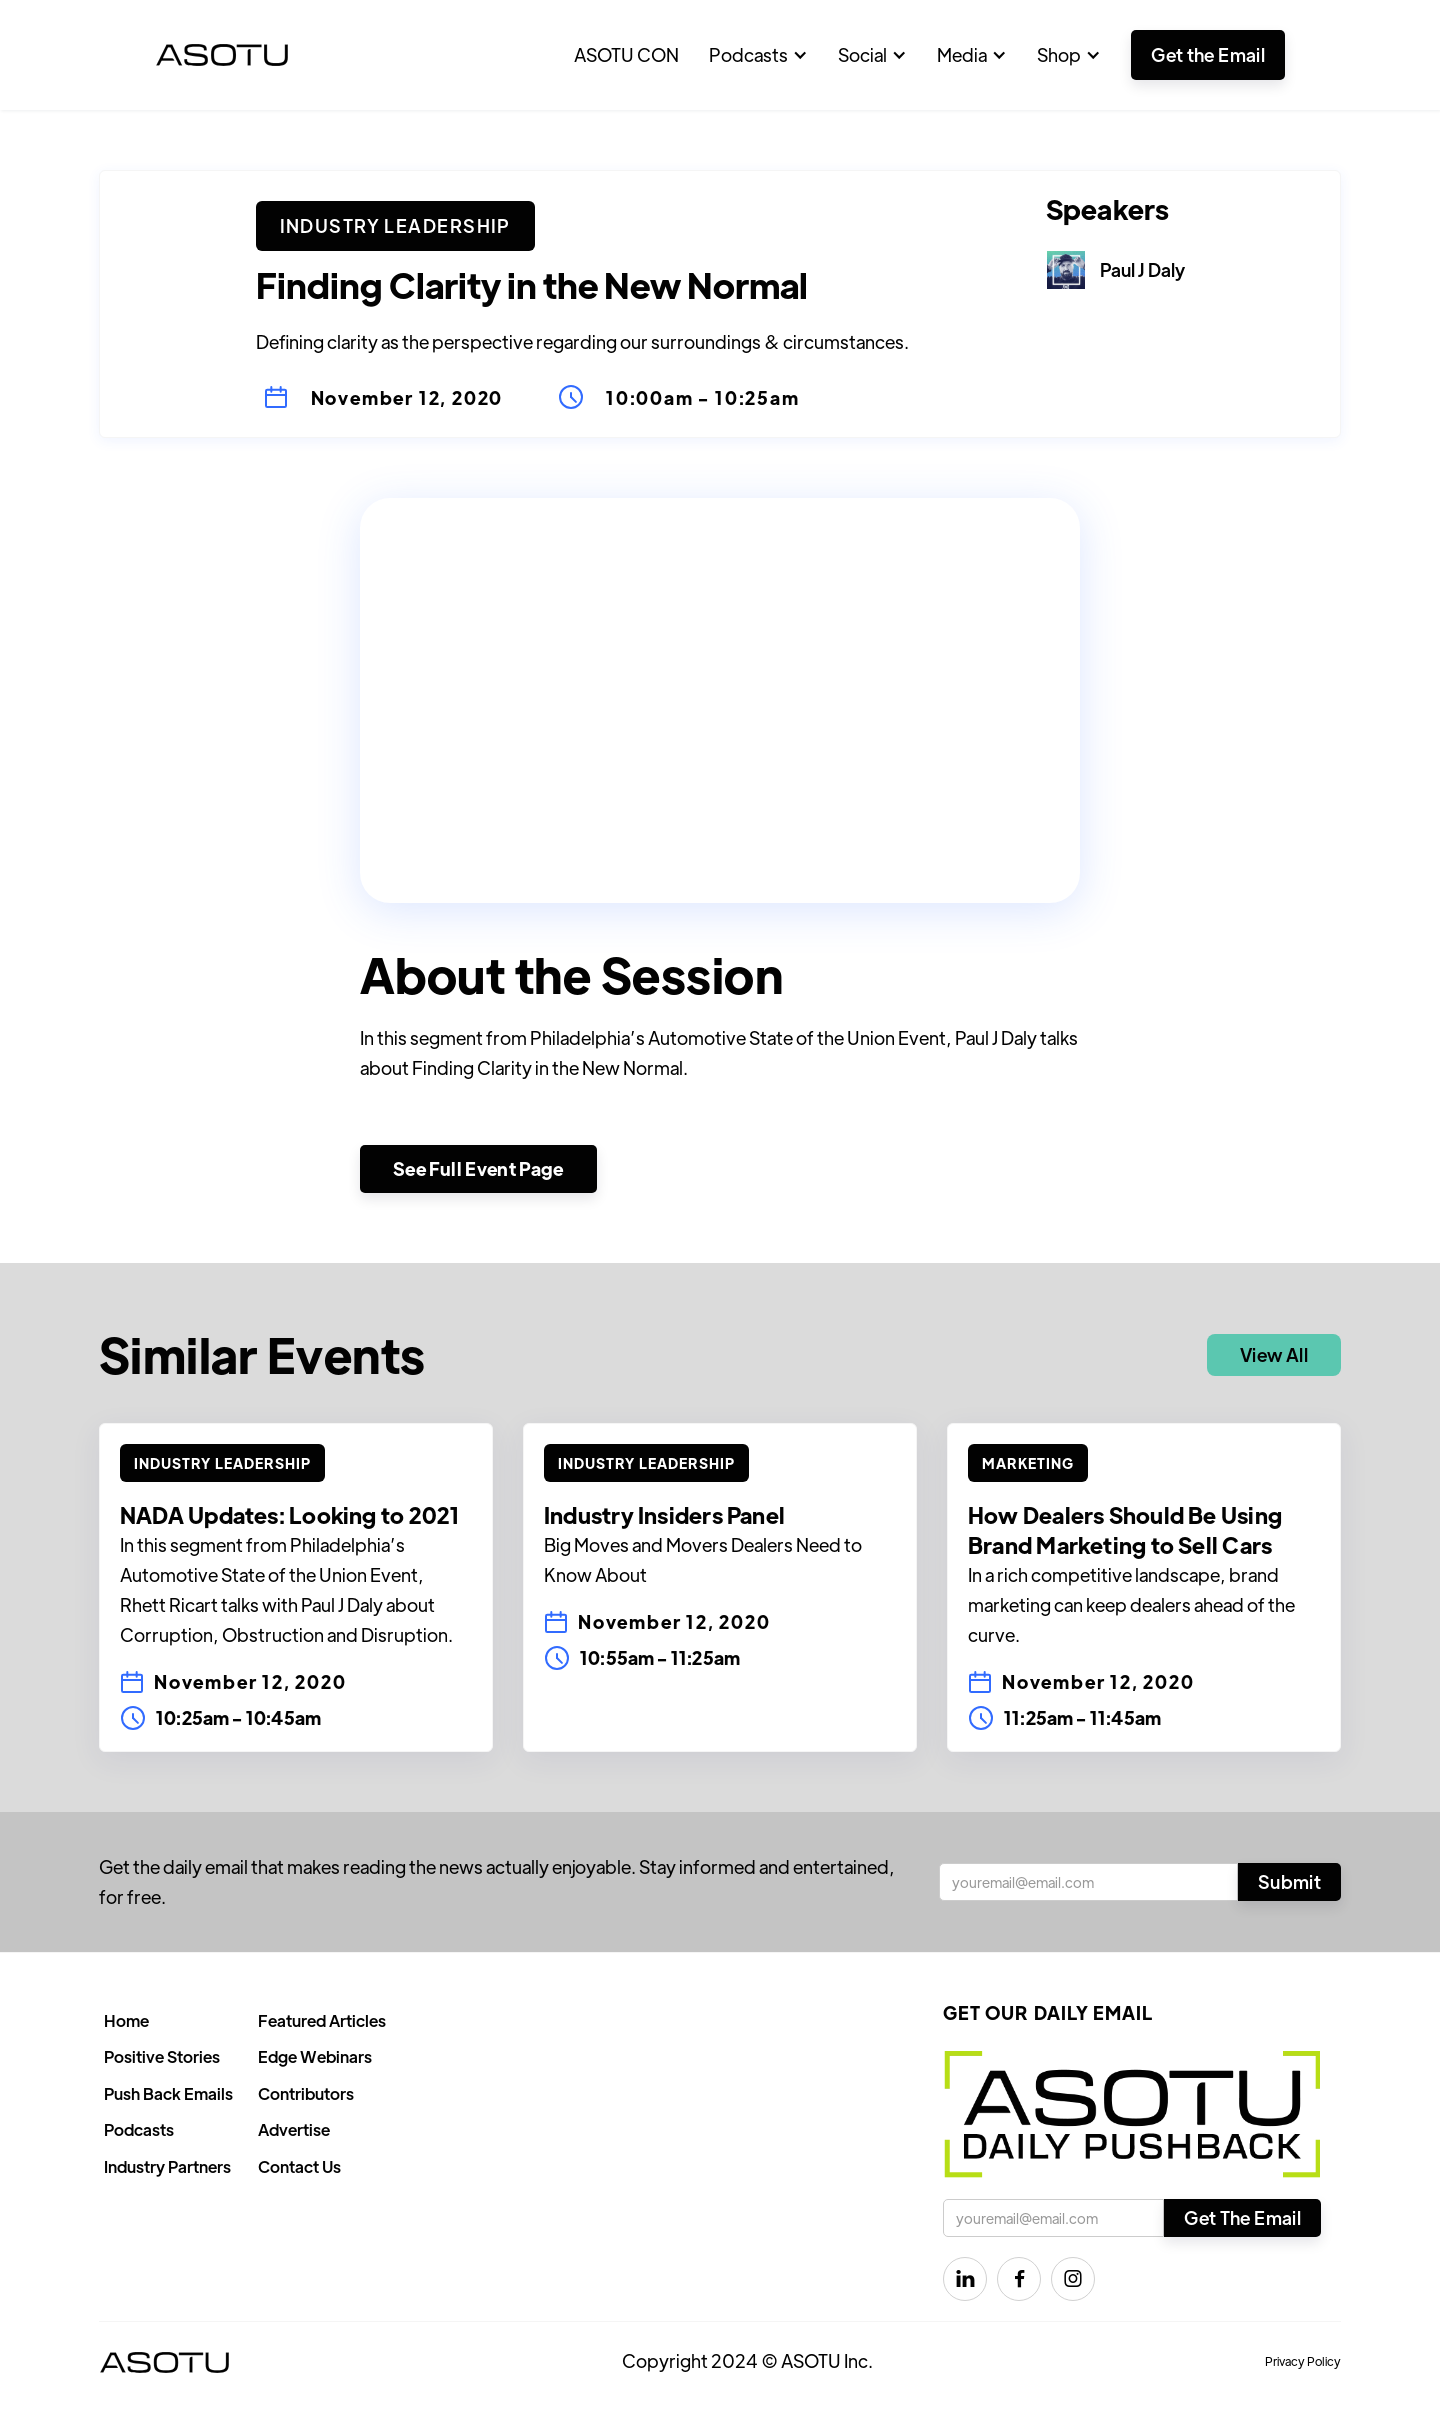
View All (1274, 1354)
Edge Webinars (315, 2056)
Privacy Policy (1303, 2361)
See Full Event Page (478, 1168)
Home (126, 2020)
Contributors (306, 2093)
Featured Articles (322, 2020)
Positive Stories (162, 2056)
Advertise (294, 2129)
